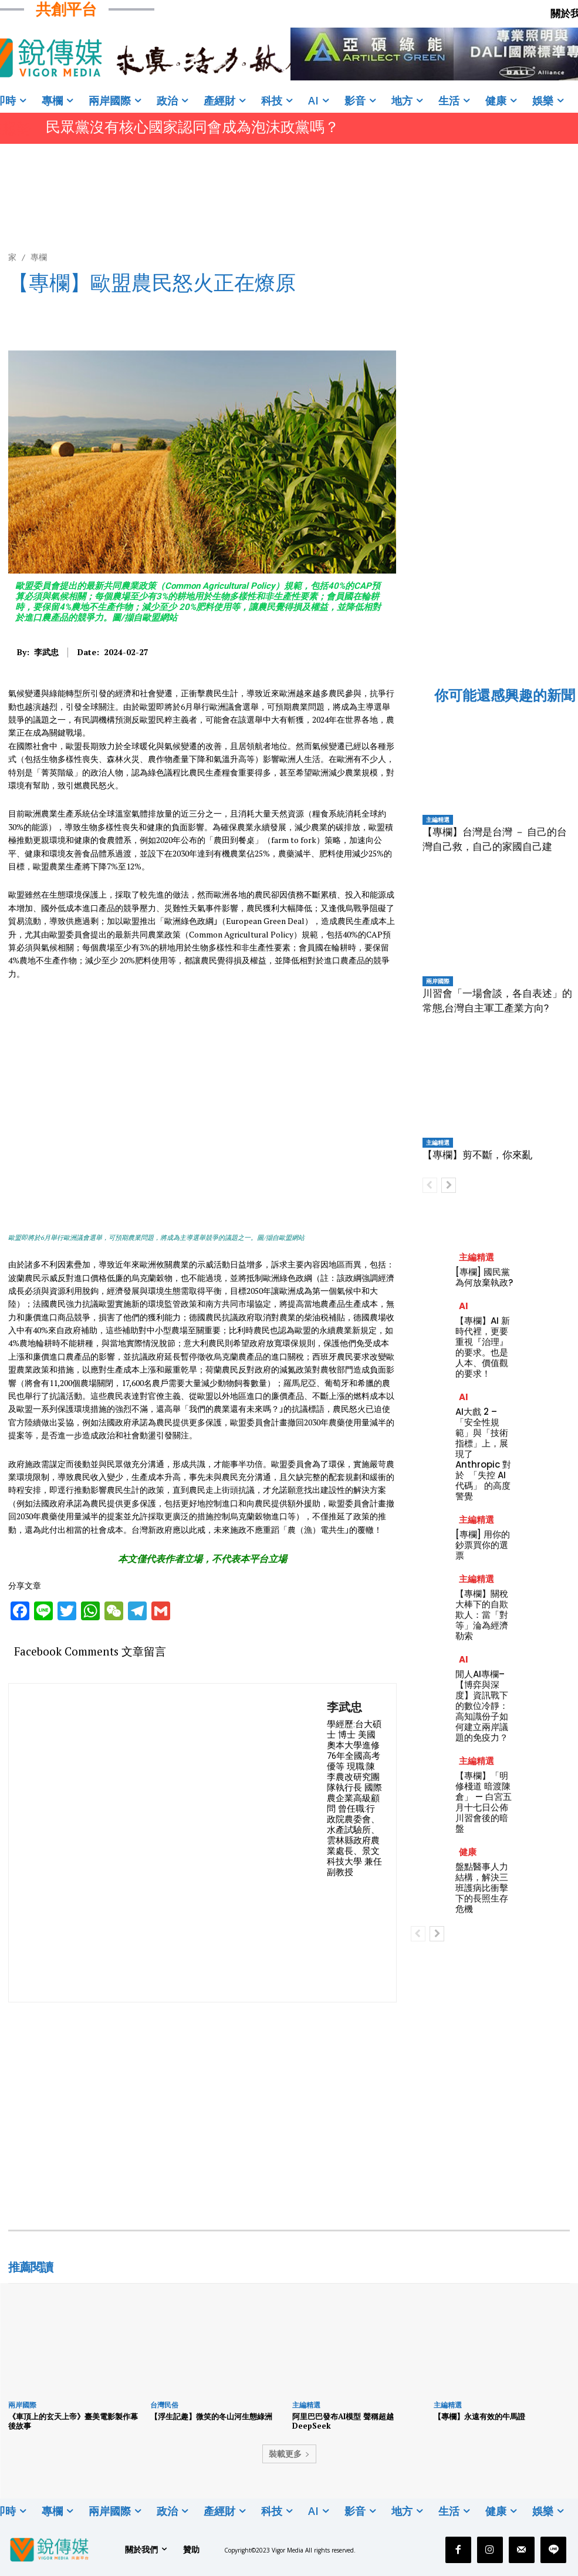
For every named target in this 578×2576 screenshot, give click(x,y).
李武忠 (46, 653)
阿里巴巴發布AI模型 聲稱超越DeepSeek (343, 2421)
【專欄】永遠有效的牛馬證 (479, 2416)
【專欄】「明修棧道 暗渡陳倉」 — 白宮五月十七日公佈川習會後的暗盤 (483, 1802)
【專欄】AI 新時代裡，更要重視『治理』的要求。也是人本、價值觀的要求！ (482, 1347)
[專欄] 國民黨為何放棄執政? (484, 1277)
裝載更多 (289, 2453)
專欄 (39, 256)
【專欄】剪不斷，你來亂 (477, 1155)
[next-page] (448, 1185)
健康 (467, 1852)
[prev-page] (429, 1185)
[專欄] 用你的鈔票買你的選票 (482, 1545)
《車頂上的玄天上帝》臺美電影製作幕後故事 (73, 2421)
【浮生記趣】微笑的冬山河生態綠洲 (211, 2416)
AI (463, 1306)
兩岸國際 (437, 981)
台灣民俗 (164, 2405)
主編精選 (437, 819)
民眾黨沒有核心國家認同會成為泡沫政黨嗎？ (192, 127)
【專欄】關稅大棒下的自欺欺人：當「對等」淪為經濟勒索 (481, 1614)
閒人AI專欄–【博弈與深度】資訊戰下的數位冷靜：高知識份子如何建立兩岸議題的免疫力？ (481, 1706)
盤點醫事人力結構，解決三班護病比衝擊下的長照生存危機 (481, 1887)
